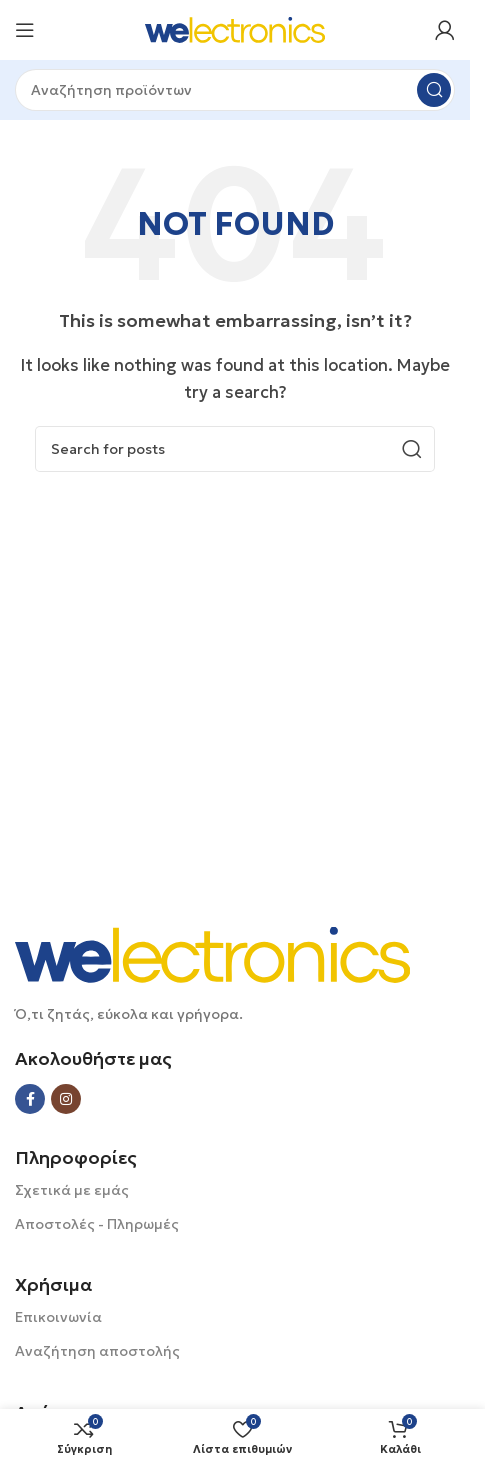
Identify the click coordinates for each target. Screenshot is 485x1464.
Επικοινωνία (58, 1317)
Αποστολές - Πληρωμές (97, 1224)
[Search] (235, 90)
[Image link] (212, 953)
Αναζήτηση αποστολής (97, 1351)
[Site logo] (235, 28)
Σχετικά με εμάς (72, 1190)
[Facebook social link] (30, 1099)
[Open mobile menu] (25, 30)
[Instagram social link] (66, 1099)
